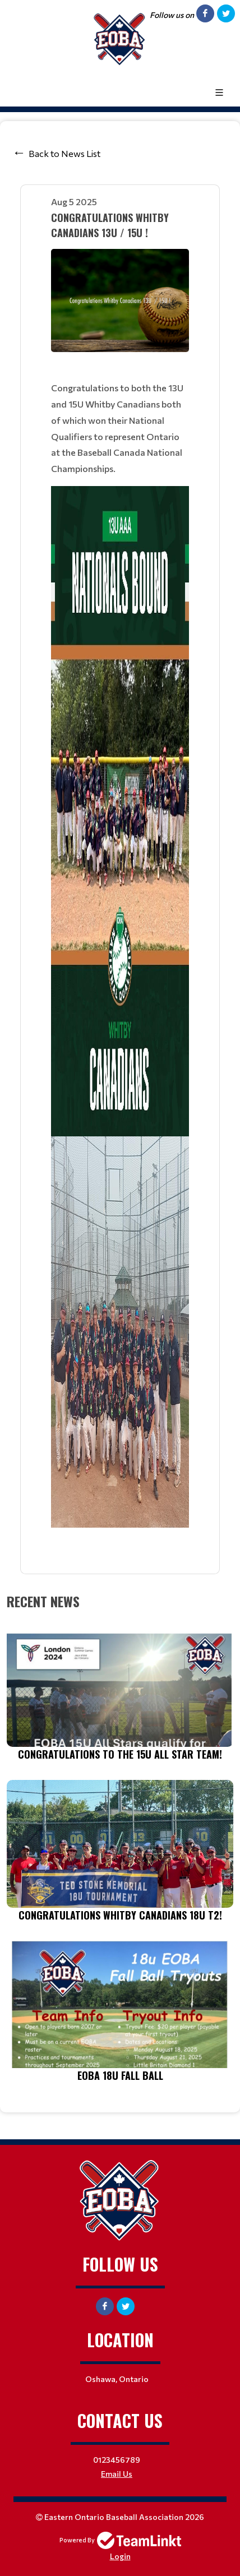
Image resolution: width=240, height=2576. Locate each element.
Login (120, 2556)
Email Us (116, 2473)
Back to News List (64, 153)
